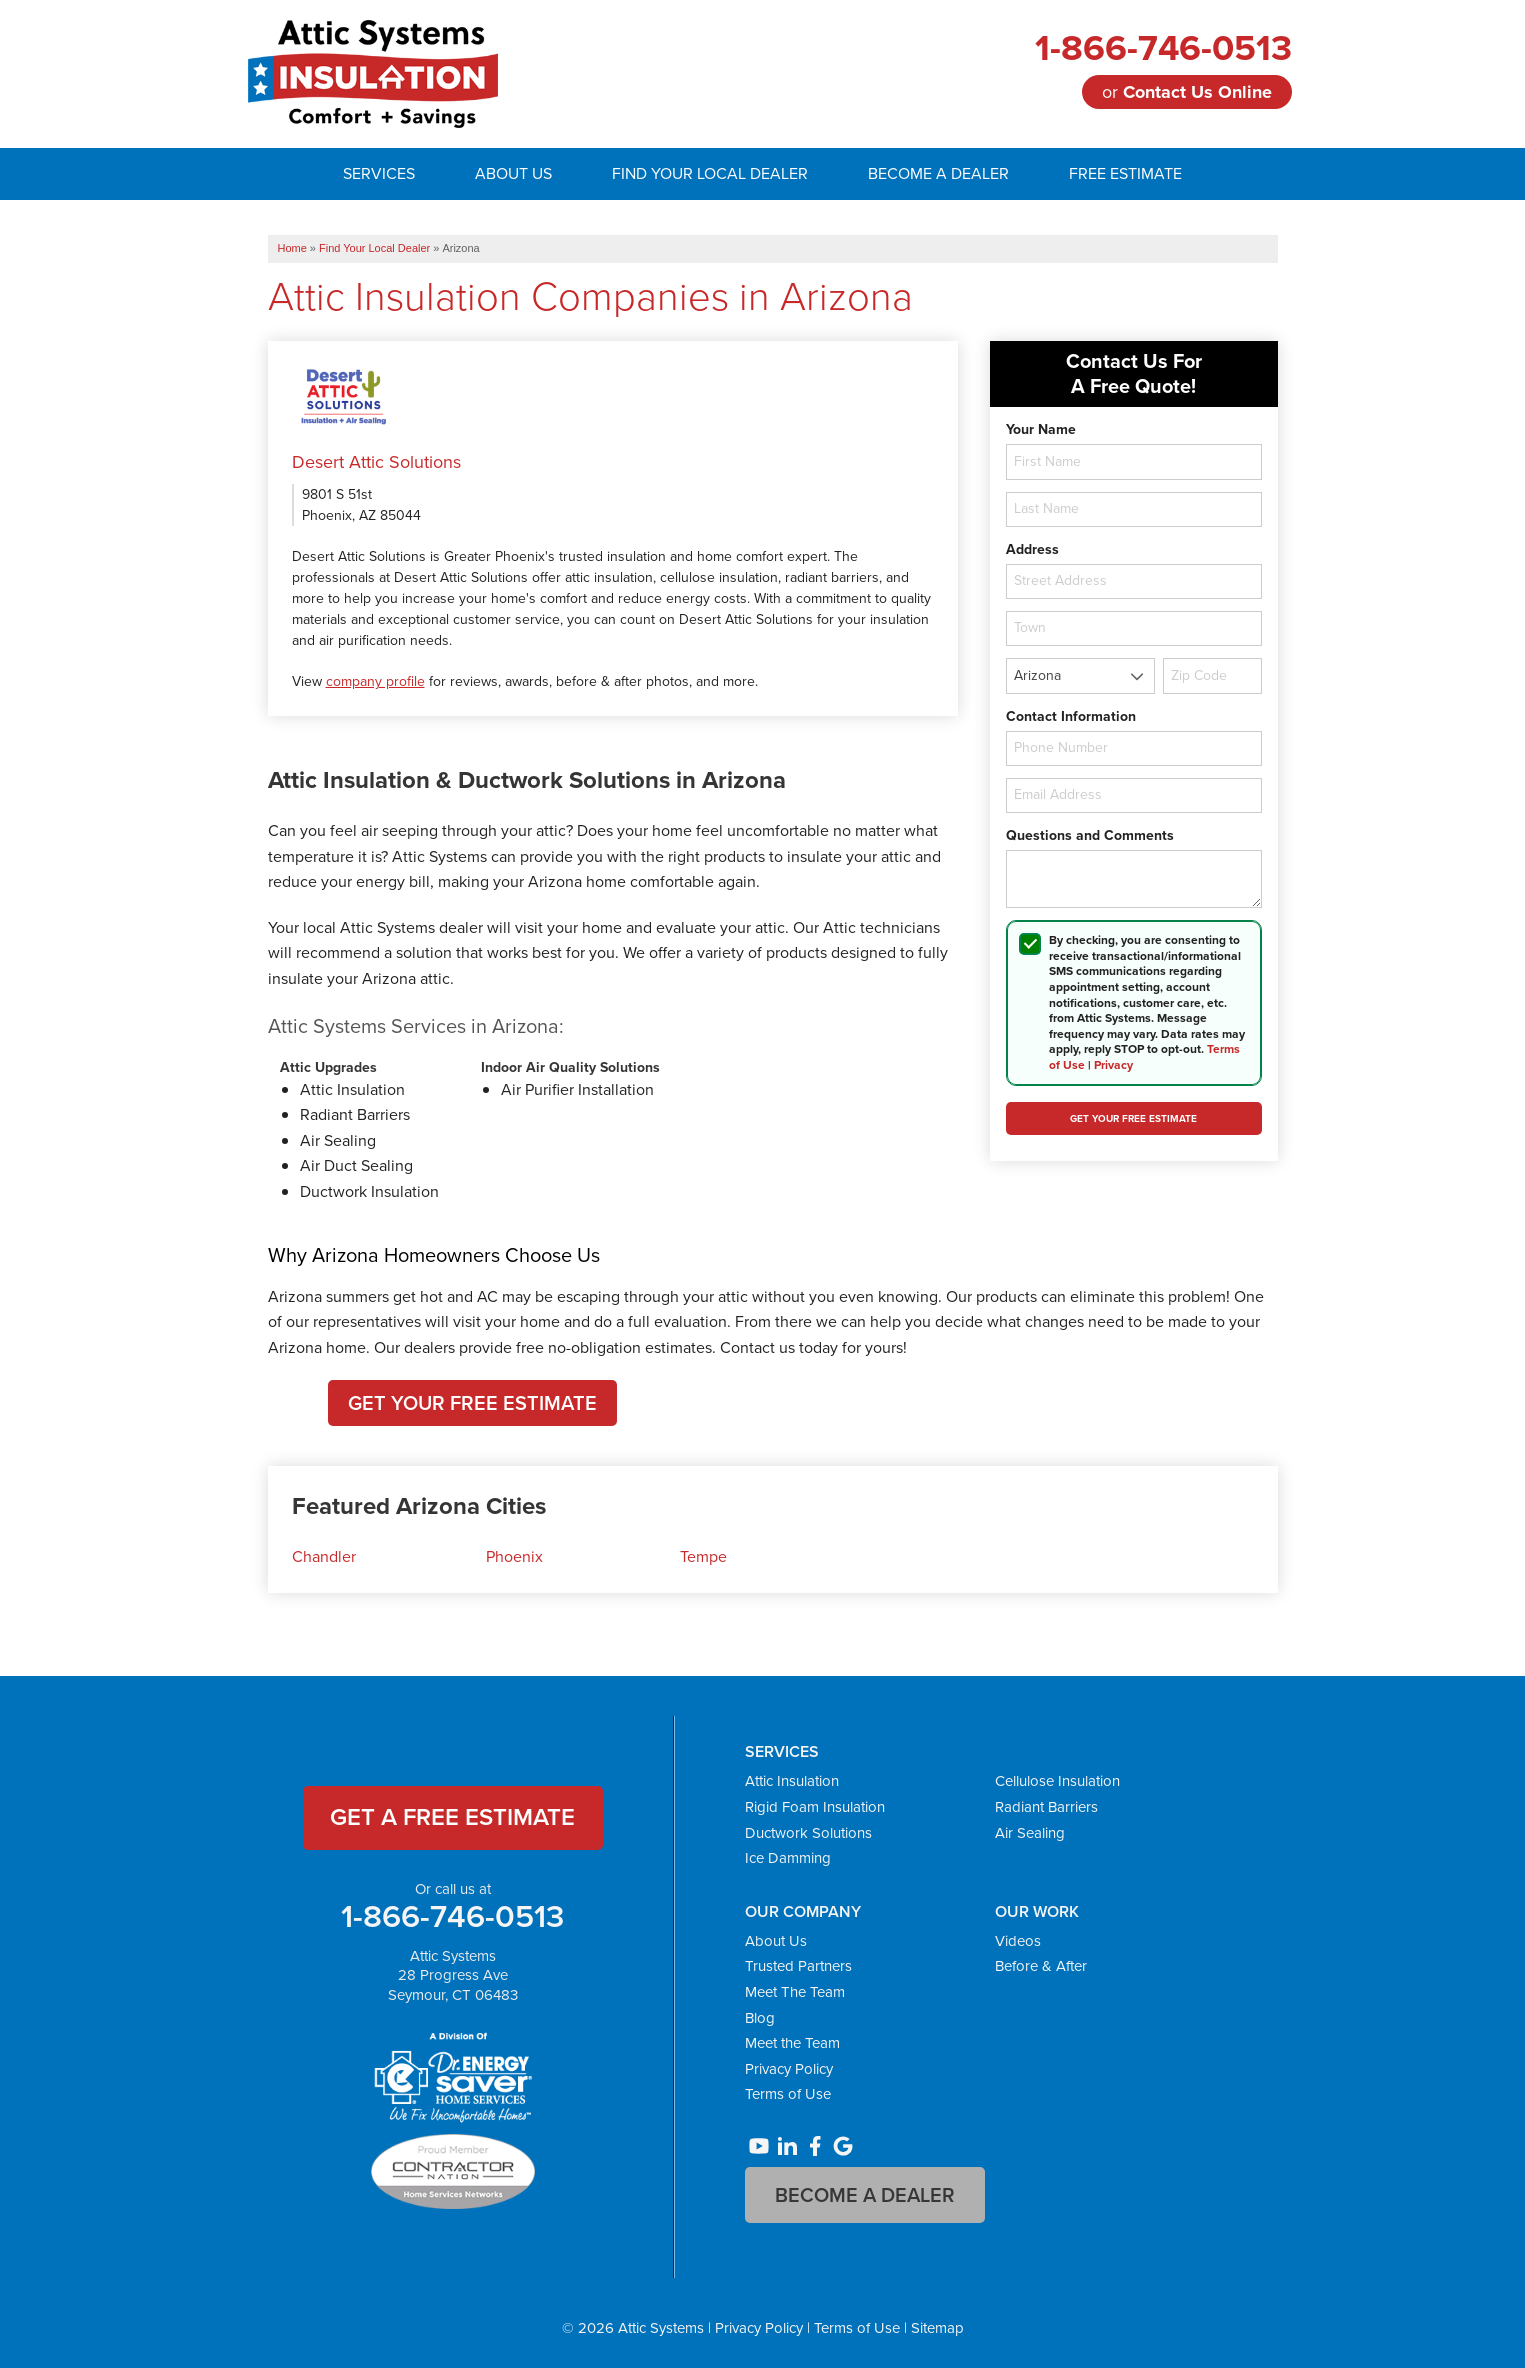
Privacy (1113, 1065)
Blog (760, 2018)
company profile (375, 681)
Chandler (324, 1556)
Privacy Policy (789, 2069)
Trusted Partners (798, 1966)
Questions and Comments (1090, 836)
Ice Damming (788, 1858)
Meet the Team (792, 2043)
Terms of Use (788, 2094)
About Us (776, 1941)
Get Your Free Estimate (472, 1403)
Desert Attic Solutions (376, 462)
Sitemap (937, 2328)
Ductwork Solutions (808, 1833)
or (1187, 92)
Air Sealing (1030, 1833)
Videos (1018, 1941)
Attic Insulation (792, 1781)
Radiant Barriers (1046, 1807)
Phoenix (514, 1556)
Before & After (1041, 1966)
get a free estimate (452, 1817)
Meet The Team (795, 1992)
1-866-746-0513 (1163, 48)
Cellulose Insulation (1057, 1781)
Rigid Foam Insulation (815, 1807)
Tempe (703, 1556)
